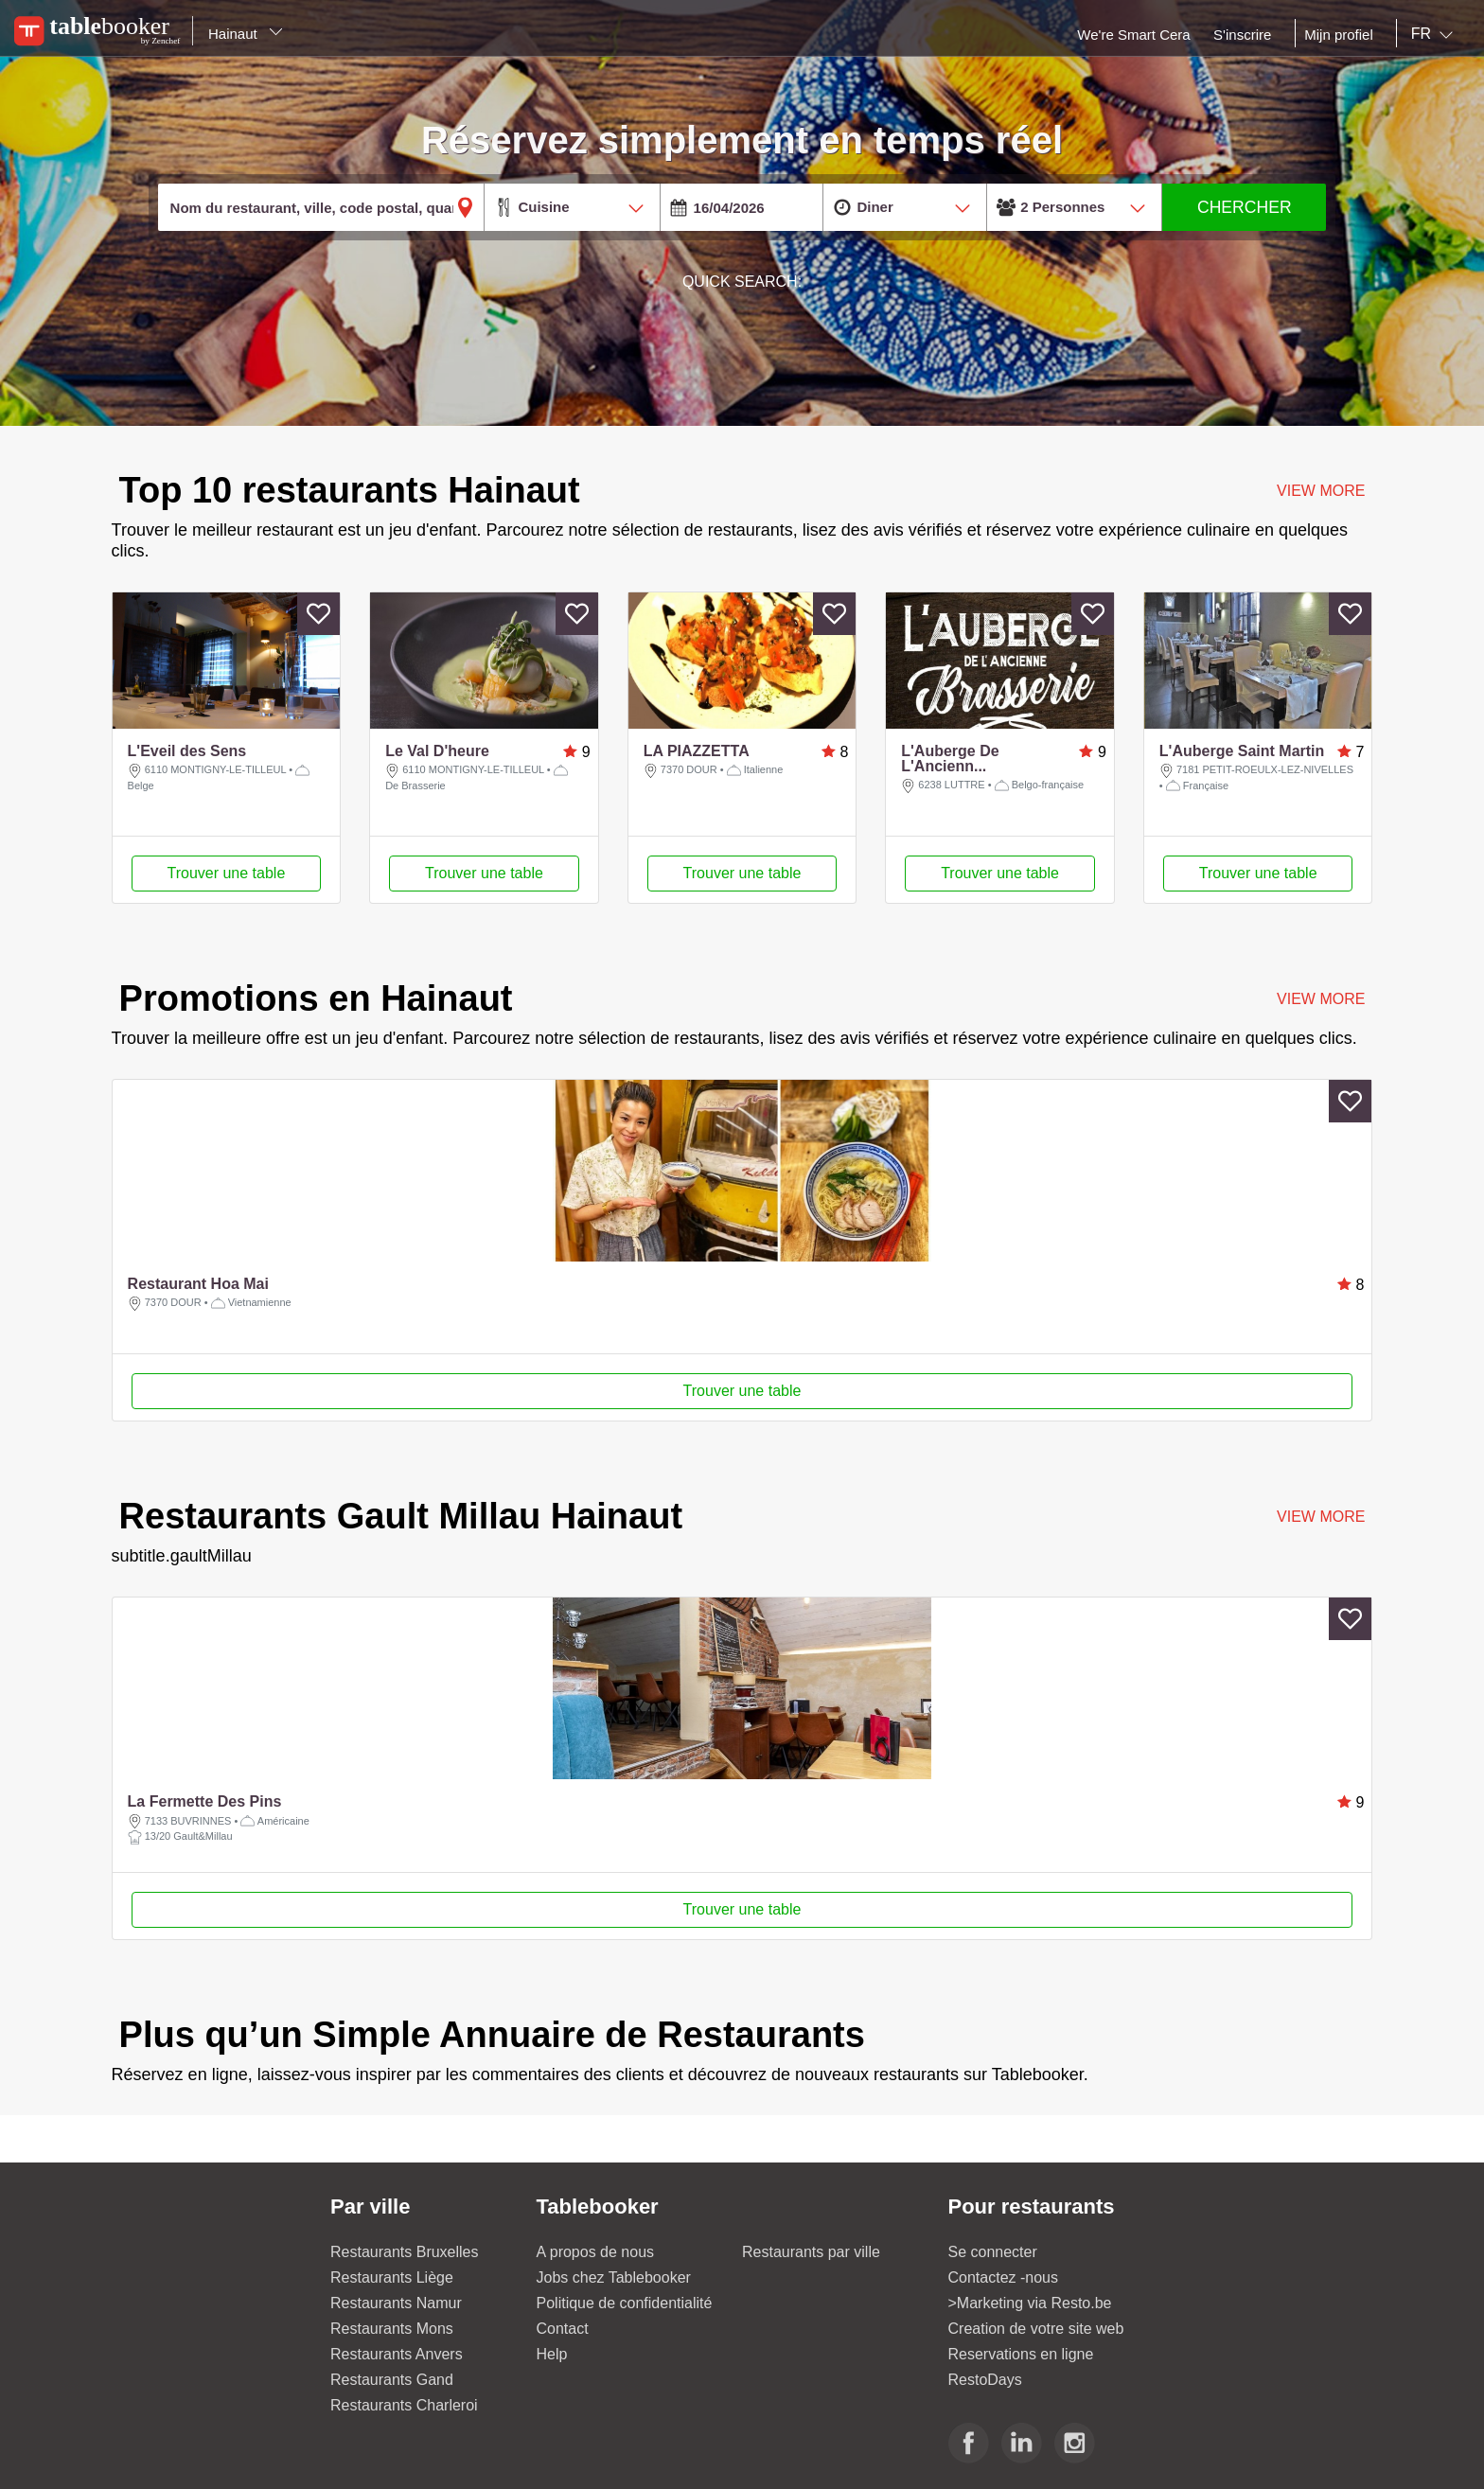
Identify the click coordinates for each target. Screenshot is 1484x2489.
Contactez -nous (1003, 2277)
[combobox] (1436, 34)
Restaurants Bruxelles (404, 2252)
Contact (563, 2329)
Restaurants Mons (391, 2329)
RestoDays (985, 2380)
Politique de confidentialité (625, 2303)
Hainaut (245, 34)
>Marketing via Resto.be (1030, 2303)
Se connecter (992, 2252)
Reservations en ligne (1021, 2354)
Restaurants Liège (391, 2277)
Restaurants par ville (811, 2252)
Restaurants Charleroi (404, 2405)
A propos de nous (596, 2252)
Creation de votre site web (1036, 2329)
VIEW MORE (1321, 999)
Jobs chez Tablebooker (614, 2277)
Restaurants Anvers (396, 2354)
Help (552, 2354)
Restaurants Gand (391, 2380)
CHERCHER (1244, 207)
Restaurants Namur (396, 2303)
